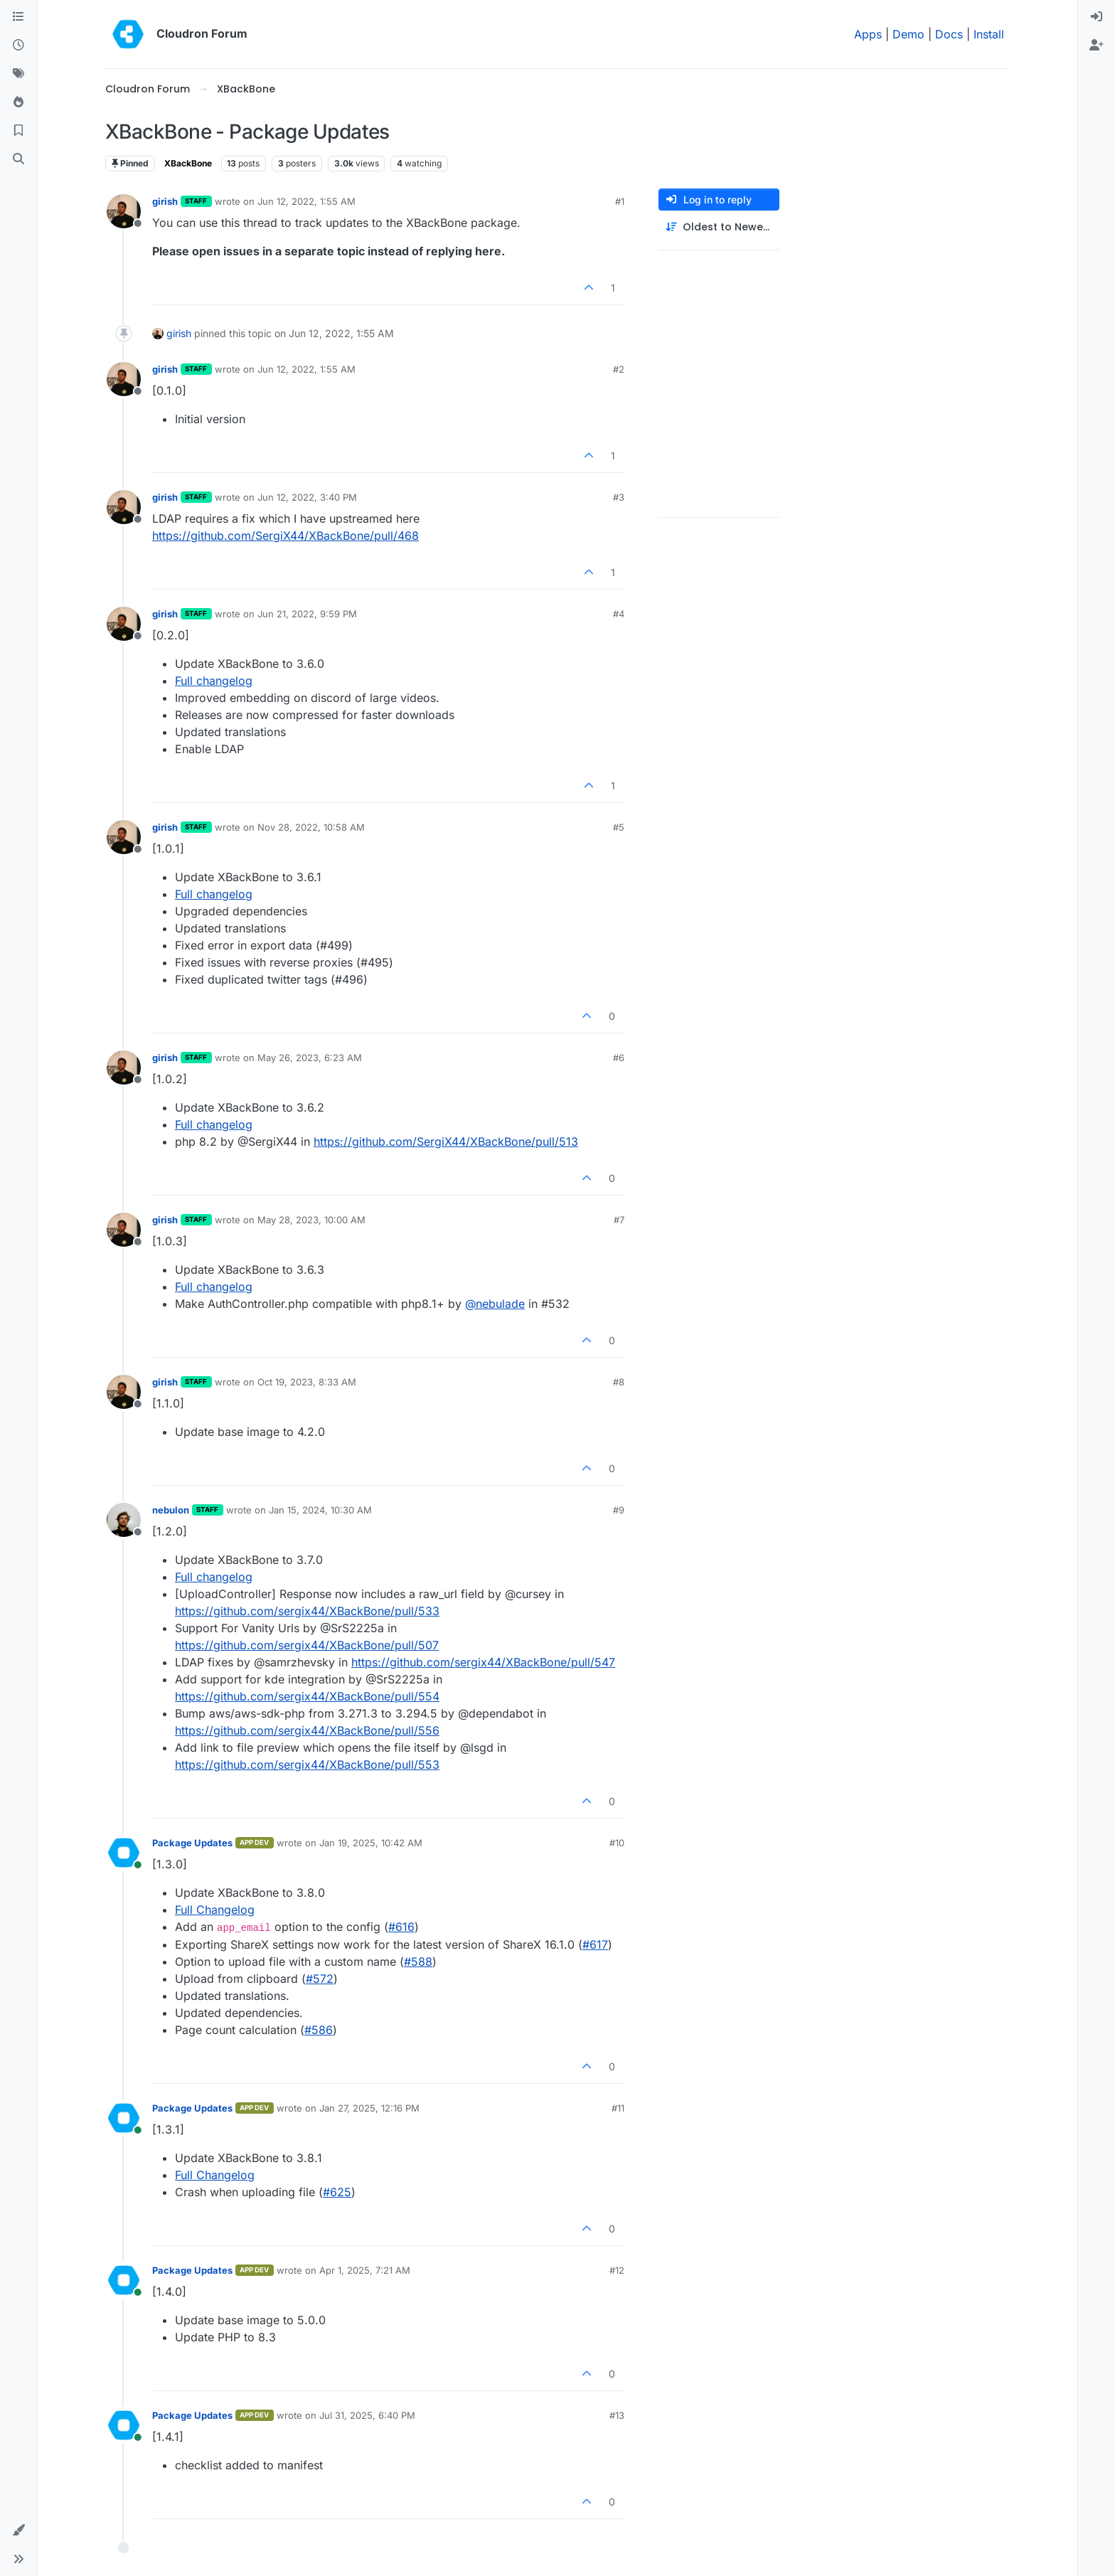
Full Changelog (215, 1909)
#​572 (320, 1978)
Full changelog (213, 681)
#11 (618, 2108)
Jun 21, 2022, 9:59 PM (307, 613)
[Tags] (18, 74)
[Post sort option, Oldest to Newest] (718, 227)
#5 (618, 827)
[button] (18, 2530)
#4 (618, 613)
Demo (908, 34)
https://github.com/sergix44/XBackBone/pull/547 (483, 1662)
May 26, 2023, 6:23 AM (309, 1057)
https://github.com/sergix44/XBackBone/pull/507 (307, 1645)
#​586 (318, 2030)
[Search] (18, 159)
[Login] (1096, 17)
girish (165, 201)
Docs (949, 34)
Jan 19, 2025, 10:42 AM (370, 1842)
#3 (618, 497)
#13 (616, 2415)
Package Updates (192, 1842)
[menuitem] (1096, 17)
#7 (619, 1219)
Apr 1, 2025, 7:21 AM (364, 2270)
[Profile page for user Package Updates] (124, 1853)
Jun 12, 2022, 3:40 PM (307, 497)
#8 (618, 1382)
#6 (618, 1057)
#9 (618, 1510)
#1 (619, 201)
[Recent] (18, 45)
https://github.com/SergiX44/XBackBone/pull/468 (285, 535)
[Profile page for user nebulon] (124, 1520)
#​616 (401, 1927)
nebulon (170, 1510)
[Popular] (18, 102)
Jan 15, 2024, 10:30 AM (320, 1510)
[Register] (1096, 45)
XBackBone (188, 163)
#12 (616, 2270)
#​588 (418, 1961)
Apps (868, 34)
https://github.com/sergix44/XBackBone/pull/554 (307, 1696)
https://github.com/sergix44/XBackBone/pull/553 (307, 1764)
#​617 (595, 1944)
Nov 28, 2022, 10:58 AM (311, 827)
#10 (616, 1842)
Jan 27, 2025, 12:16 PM (369, 2108)
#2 (618, 369)
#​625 (337, 2192)
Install (988, 34)
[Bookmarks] (18, 130)
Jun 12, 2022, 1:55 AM (306, 201)
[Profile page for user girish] (124, 211)
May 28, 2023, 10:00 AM (311, 1219)
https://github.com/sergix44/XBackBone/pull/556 (307, 1730)
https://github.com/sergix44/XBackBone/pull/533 (307, 1611)
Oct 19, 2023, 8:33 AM (306, 1382)
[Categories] (18, 17)
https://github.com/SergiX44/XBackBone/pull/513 (446, 1141)
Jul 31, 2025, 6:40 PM (367, 2415)
